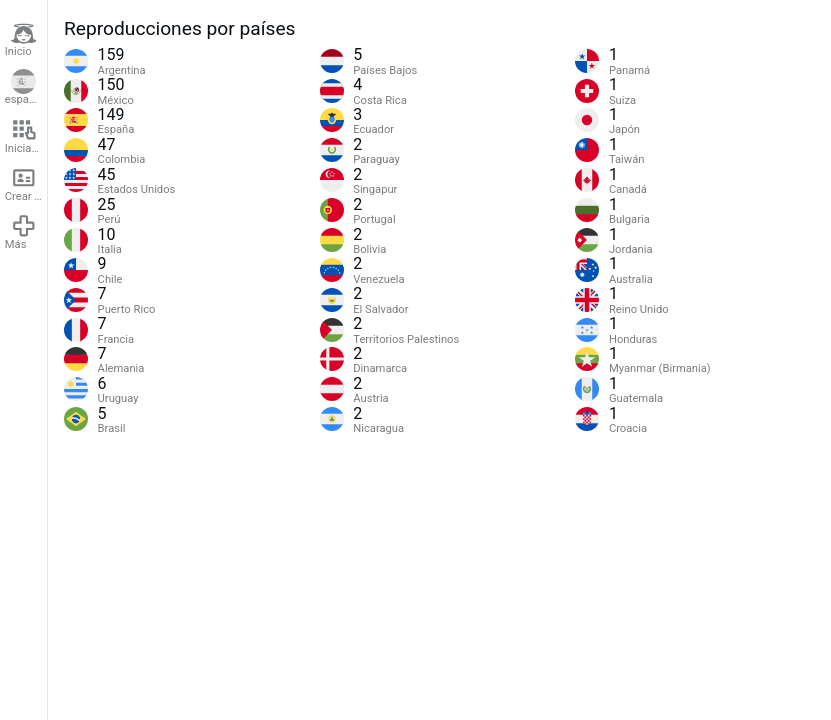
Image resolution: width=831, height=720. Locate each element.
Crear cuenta (26, 184)
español (24, 88)
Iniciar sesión (26, 136)
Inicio (21, 40)
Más (21, 232)
